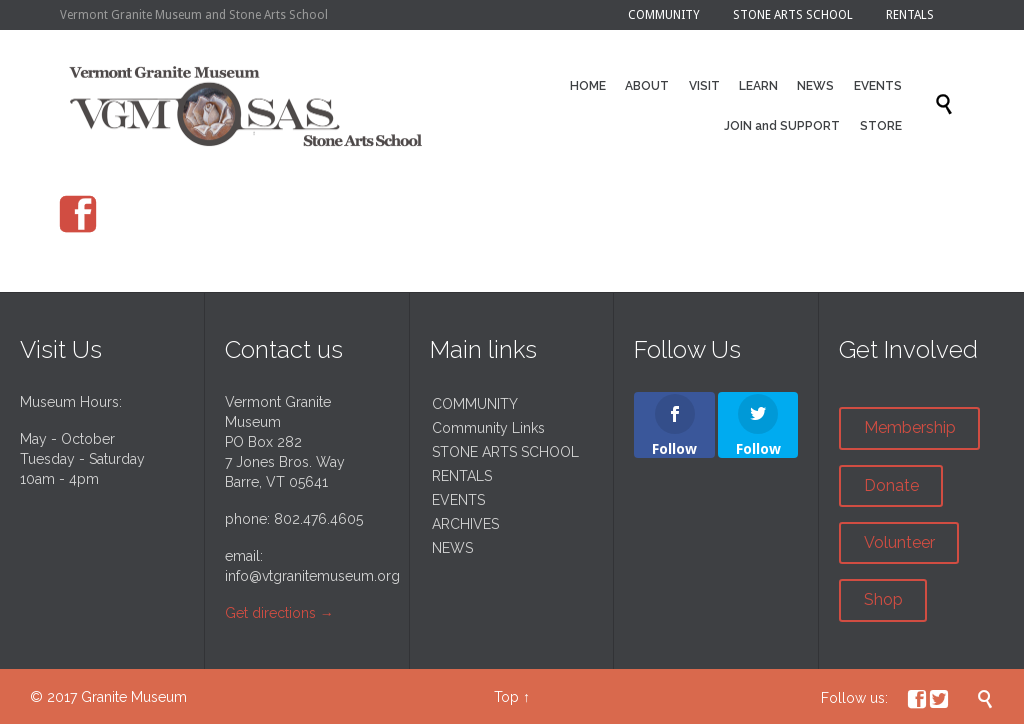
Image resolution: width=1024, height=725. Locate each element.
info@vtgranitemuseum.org (312, 576)
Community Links (488, 428)
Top (506, 697)
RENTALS (462, 476)
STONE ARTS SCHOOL (505, 452)
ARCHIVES (465, 524)
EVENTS (458, 500)
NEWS (452, 548)
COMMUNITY (475, 404)
